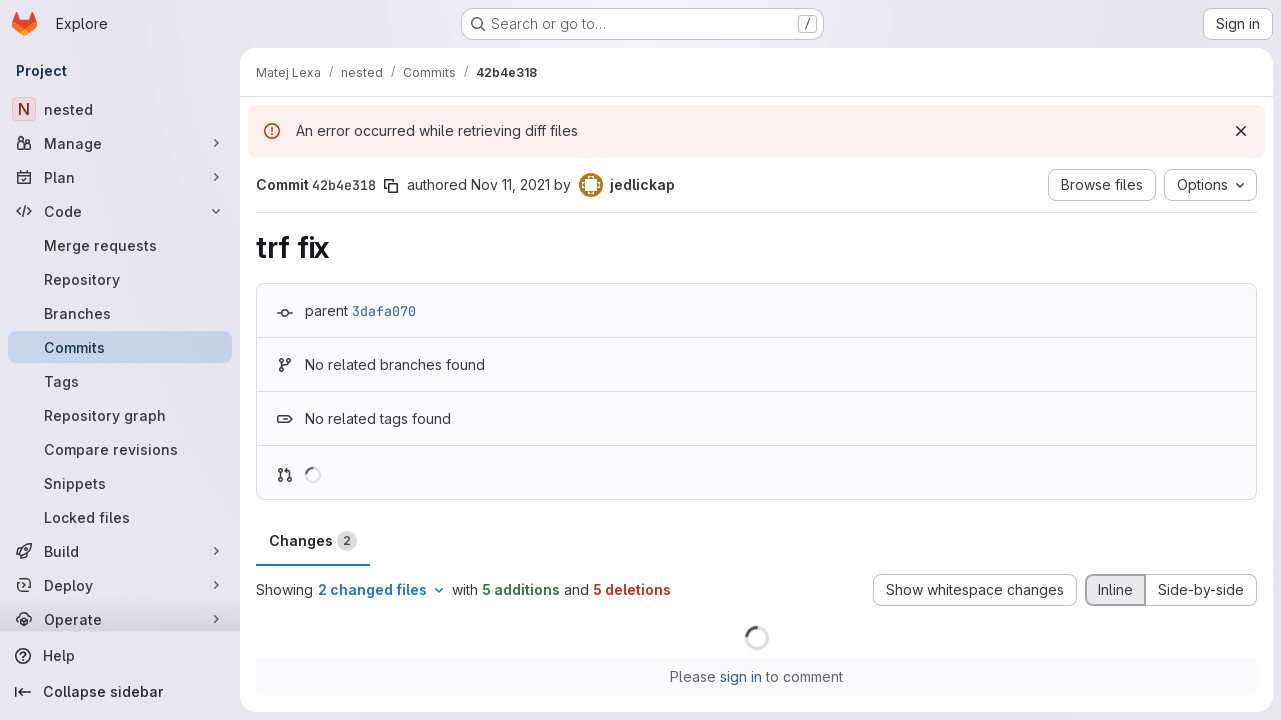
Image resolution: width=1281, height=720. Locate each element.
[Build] (120, 551)
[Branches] (120, 313)
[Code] (120, 211)
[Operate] (120, 619)
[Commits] (120, 347)
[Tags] (120, 381)
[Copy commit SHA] (391, 186)
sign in (741, 676)
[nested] (120, 109)
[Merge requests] (120, 245)
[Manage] (120, 143)
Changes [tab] (313, 541)
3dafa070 (384, 311)
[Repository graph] (120, 415)
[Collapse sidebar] (120, 692)
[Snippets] (120, 483)
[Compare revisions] (120, 449)
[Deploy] (120, 585)
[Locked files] (120, 517)
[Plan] (120, 177)
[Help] (120, 656)
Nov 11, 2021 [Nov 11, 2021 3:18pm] (510, 184)
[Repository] (120, 279)
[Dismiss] (1241, 131)
